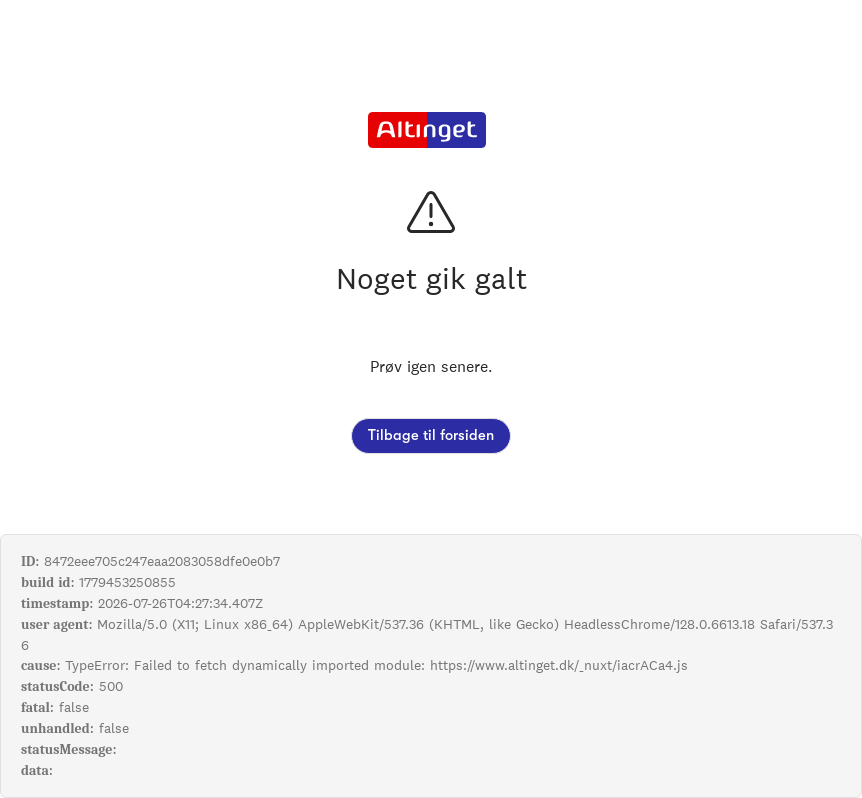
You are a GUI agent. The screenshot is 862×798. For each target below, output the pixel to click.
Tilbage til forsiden (431, 435)
